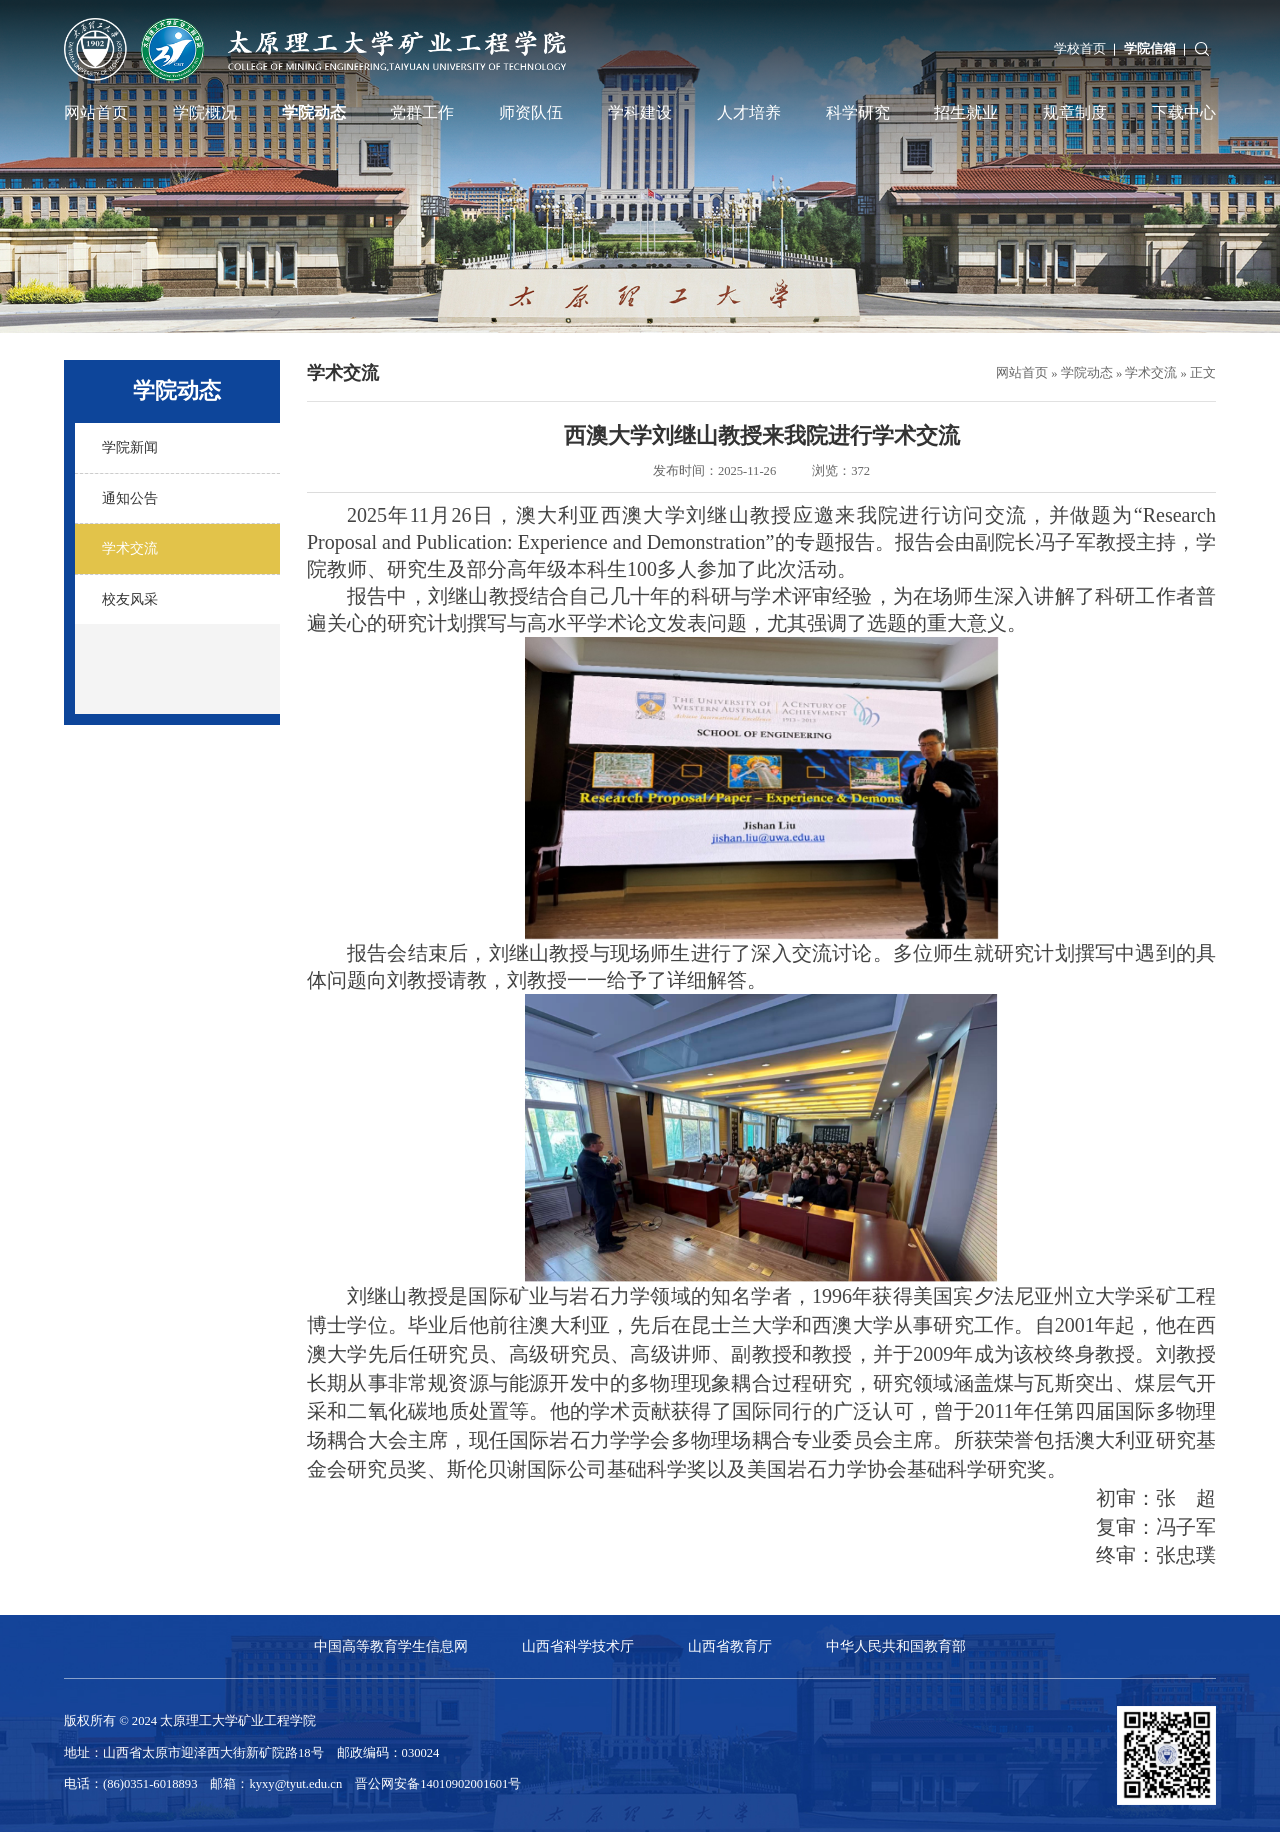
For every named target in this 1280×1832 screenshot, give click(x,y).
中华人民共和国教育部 (896, 1646)
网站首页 (96, 113)
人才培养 (749, 113)
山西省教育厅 (730, 1646)
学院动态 (314, 113)
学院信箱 (1150, 49)
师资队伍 (531, 113)
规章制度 (1075, 113)
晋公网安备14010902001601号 (438, 1784)
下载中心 (1184, 113)
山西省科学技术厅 (578, 1646)
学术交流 (1151, 373)
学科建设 (640, 113)
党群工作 (422, 113)
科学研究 (858, 113)
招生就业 (966, 113)
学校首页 (1080, 49)
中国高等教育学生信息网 (391, 1646)
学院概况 (205, 113)
